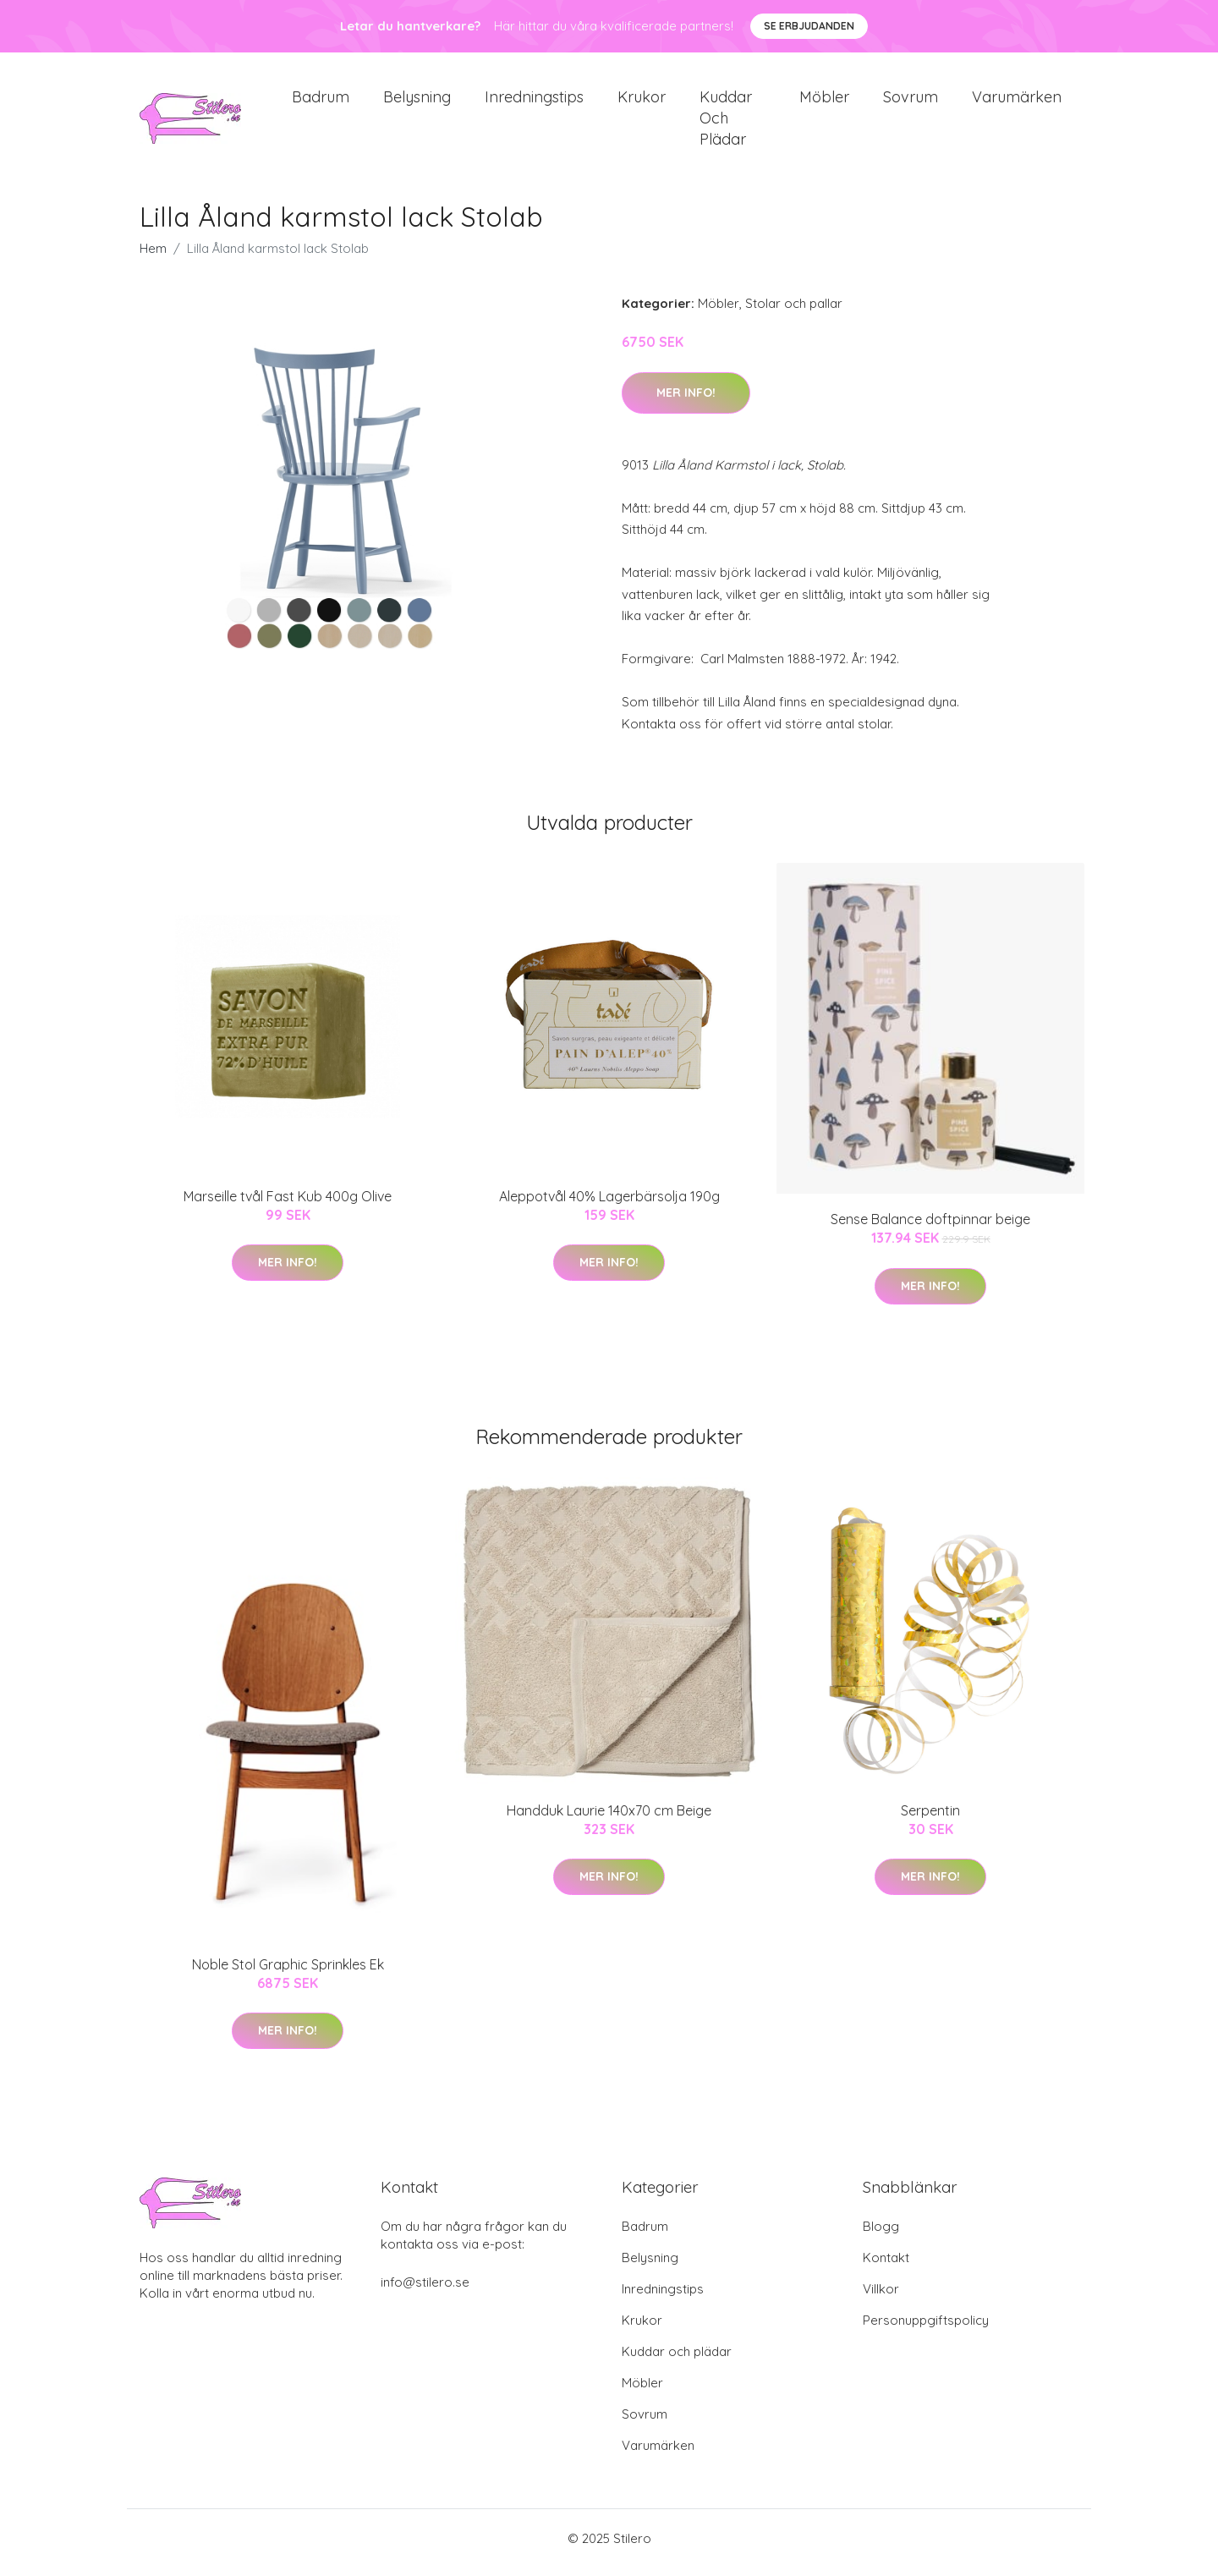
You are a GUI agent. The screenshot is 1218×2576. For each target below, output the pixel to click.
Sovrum (910, 101)
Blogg (881, 2235)
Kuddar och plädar (726, 122)
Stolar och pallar (793, 313)
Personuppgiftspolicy (926, 2329)
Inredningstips (534, 101)
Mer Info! (686, 401)
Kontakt (886, 2266)
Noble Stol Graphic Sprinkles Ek (288, 1972)
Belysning (417, 101)
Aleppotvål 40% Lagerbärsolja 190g (609, 1204)
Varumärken (1017, 101)
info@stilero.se (425, 2290)
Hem (153, 258)
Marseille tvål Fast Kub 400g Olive (288, 1204)
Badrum (320, 101)
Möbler (824, 101)
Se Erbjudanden (809, 25)
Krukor (641, 101)
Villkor (881, 2297)
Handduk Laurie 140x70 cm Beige (609, 1818)
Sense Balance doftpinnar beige (930, 1228)
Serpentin (930, 1818)
